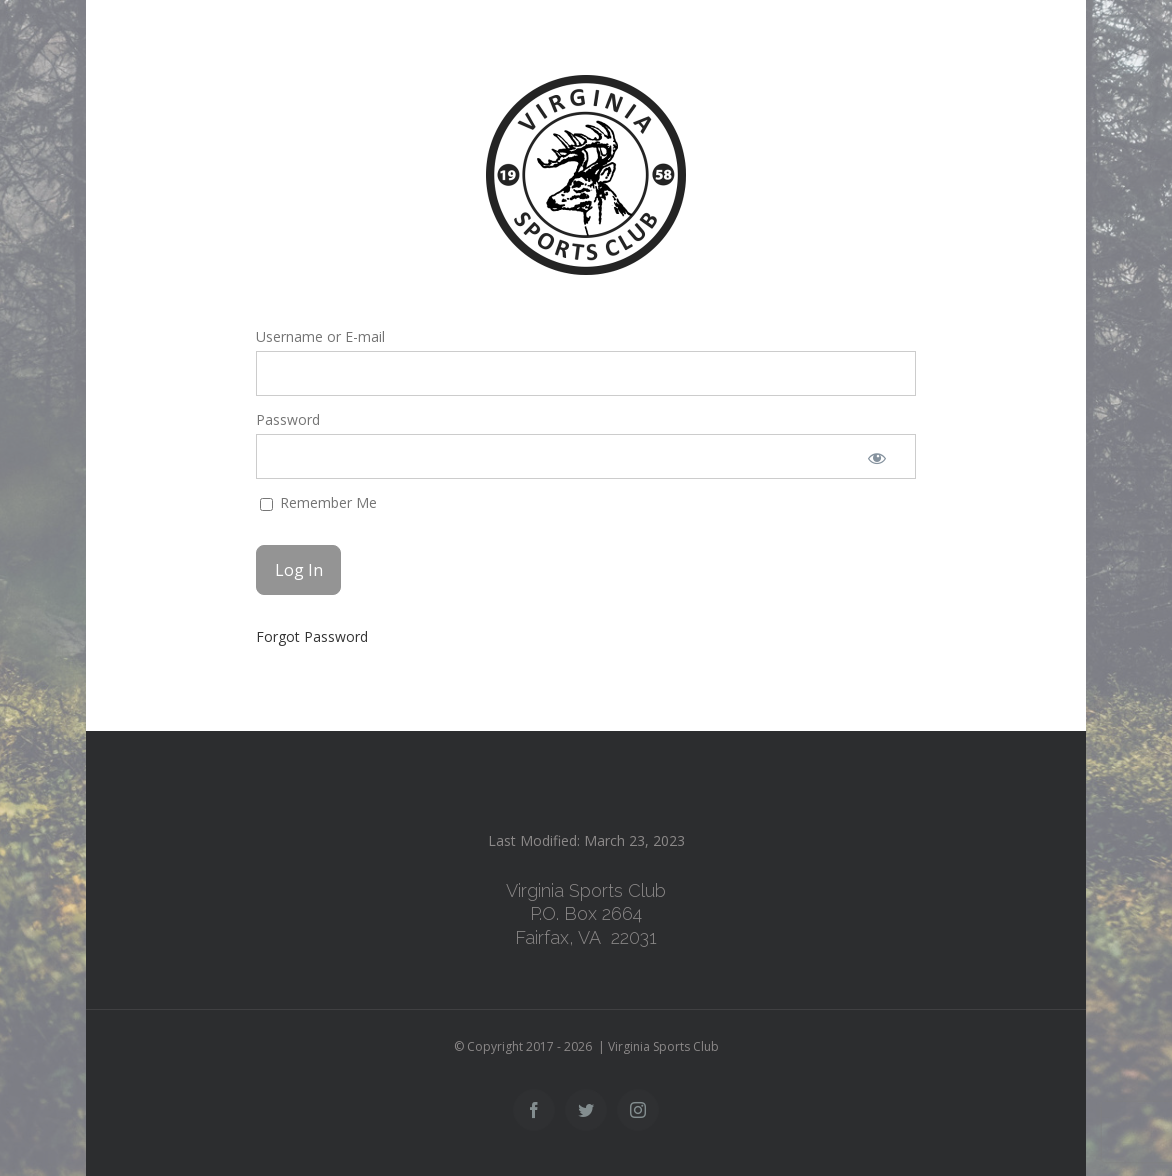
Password (288, 419)
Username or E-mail (320, 336)
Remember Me (318, 502)
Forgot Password (312, 636)
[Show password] (877, 456)
